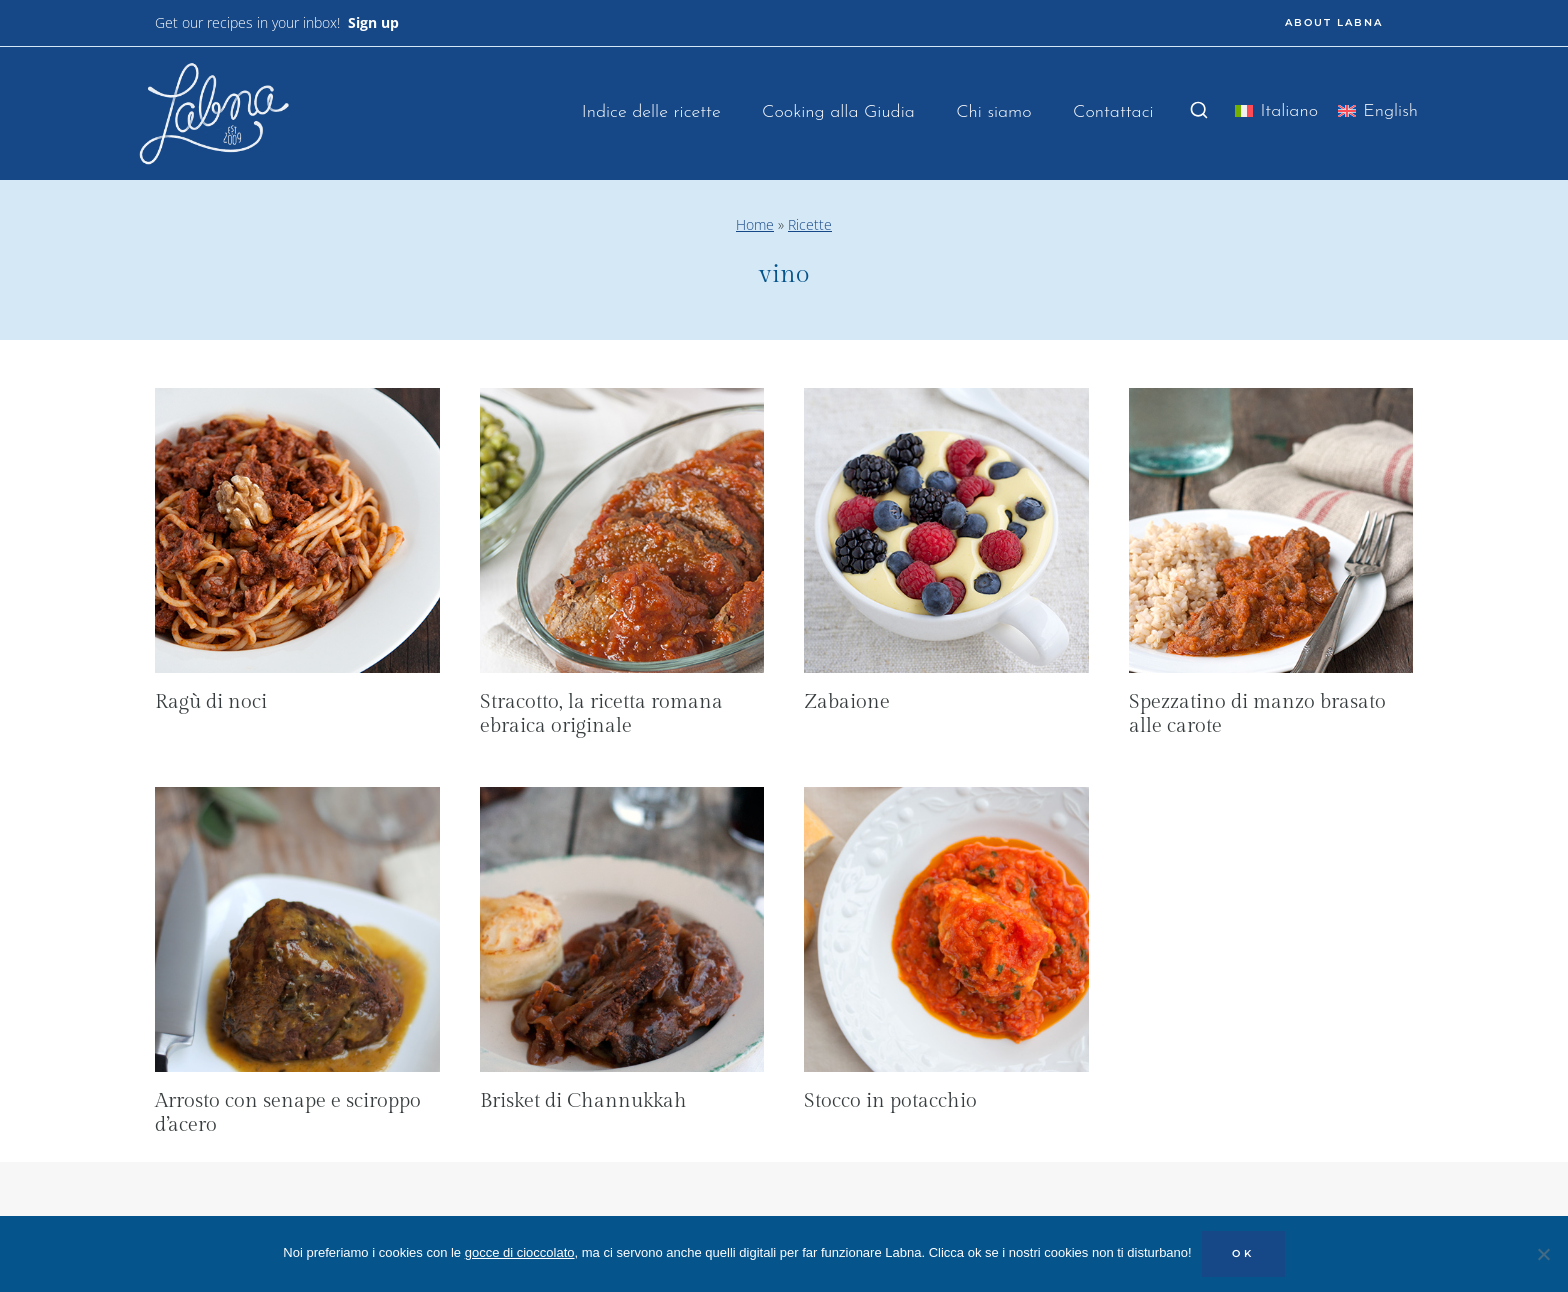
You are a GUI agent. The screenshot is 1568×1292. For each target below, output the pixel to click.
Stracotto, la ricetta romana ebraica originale (601, 714)
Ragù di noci (211, 702)
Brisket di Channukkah (583, 1101)
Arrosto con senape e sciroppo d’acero (288, 1113)
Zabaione (847, 702)
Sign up (373, 22)
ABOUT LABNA (1334, 22)
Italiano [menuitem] (1289, 111)
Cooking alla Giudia (838, 112)
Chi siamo (993, 112)
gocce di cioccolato (520, 1252)
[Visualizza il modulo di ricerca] (1199, 111)
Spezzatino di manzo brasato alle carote (1257, 714)
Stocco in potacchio (890, 1101)
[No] (1543, 1254)
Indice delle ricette (651, 112)
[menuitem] (1276, 115)
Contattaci (1113, 112)
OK (1243, 1253)
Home (755, 224)
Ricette (810, 224)
